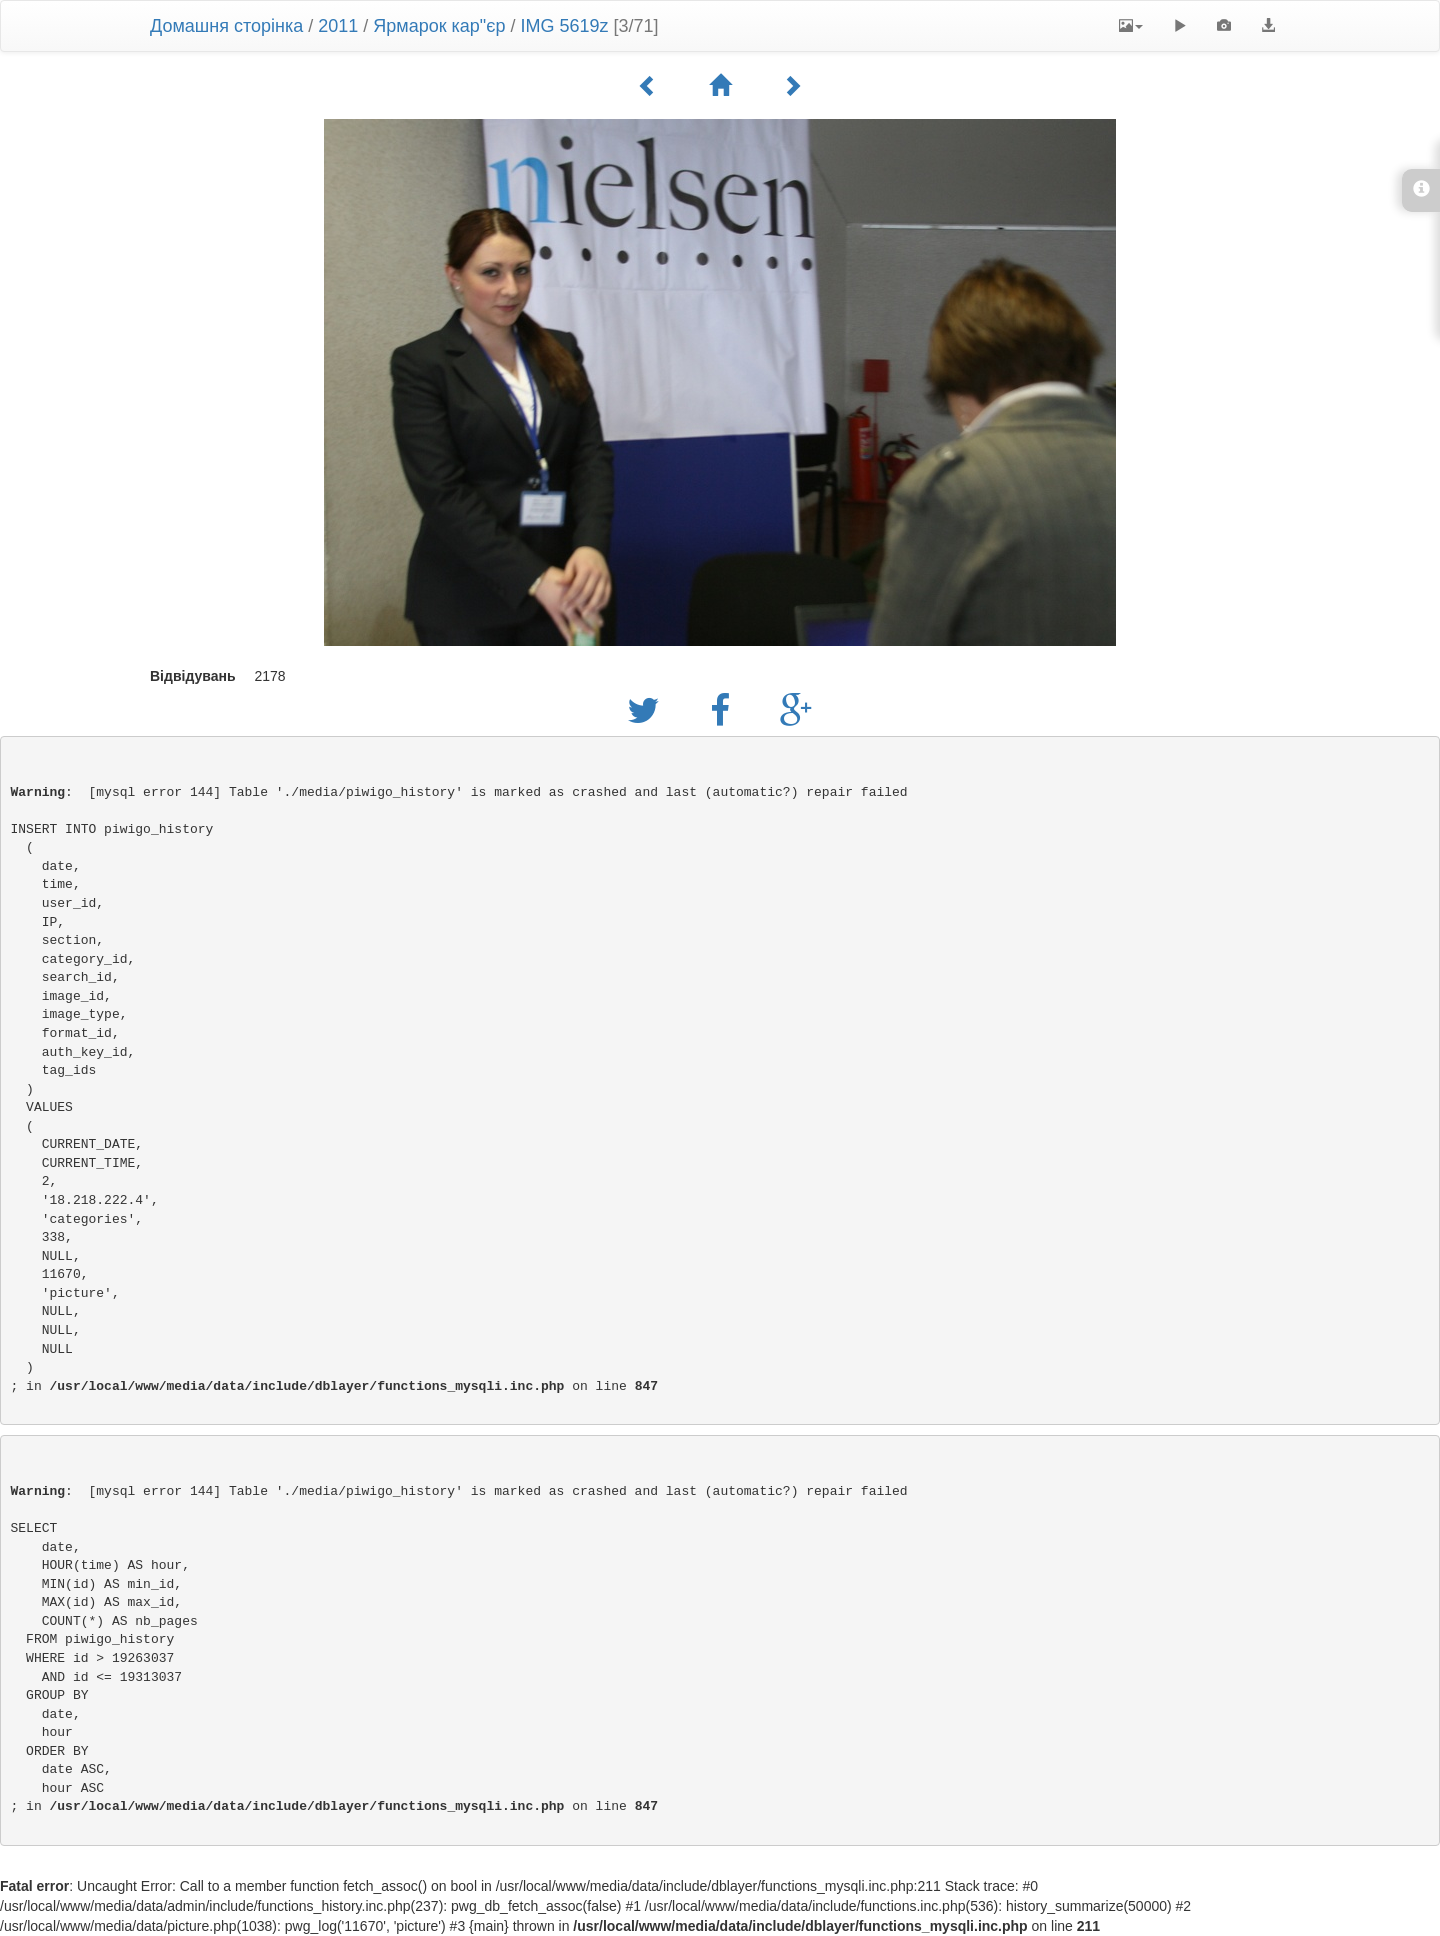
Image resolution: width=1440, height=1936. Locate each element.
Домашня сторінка (226, 26)
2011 (338, 26)
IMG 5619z (564, 26)
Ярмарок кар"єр (439, 26)
